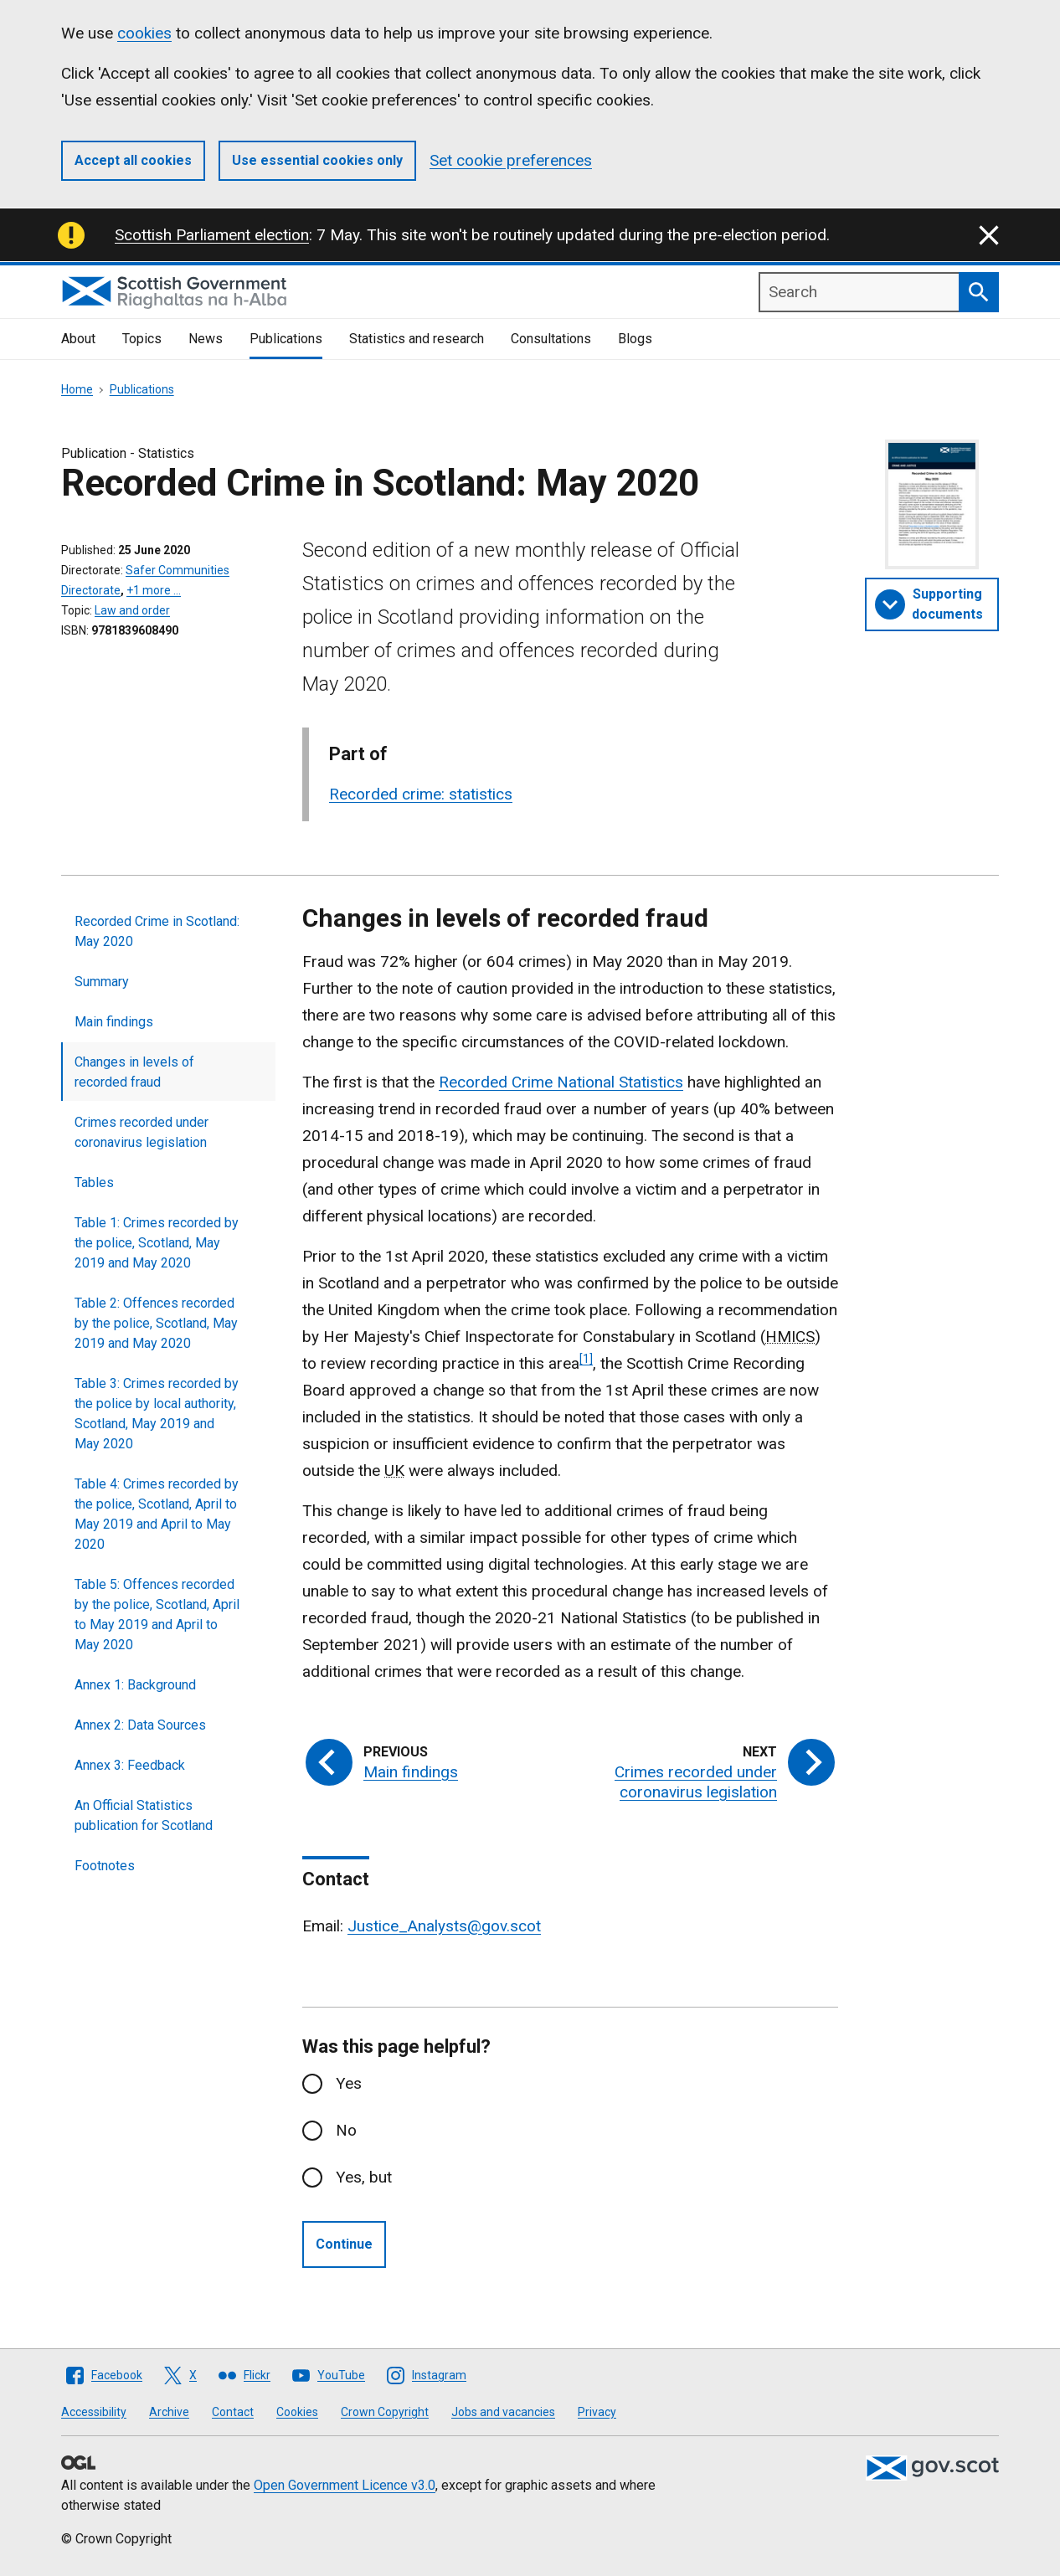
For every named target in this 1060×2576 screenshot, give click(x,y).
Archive (169, 2412)
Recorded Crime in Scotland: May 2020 (157, 931)
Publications (286, 339)
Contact (233, 2412)
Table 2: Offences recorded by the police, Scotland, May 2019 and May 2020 (156, 1323)
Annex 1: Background (135, 1685)
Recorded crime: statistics (420, 794)
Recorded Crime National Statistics (561, 1082)
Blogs (635, 339)
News (205, 339)
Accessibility (93, 2412)
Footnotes (105, 1866)
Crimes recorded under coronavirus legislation (141, 1132)
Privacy (597, 2412)
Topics (142, 339)
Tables (94, 1182)
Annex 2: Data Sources (140, 1725)
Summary (102, 982)
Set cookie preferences (511, 160)
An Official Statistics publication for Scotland (144, 1815)
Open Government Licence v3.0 (344, 2485)
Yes (349, 2083)
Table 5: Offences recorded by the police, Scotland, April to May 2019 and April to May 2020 (157, 1614)
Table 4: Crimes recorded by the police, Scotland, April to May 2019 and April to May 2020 (157, 1514)
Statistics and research (416, 339)
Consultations (551, 339)
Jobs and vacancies (503, 2412)
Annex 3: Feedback (130, 1765)
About (78, 339)
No (346, 2130)
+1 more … (153, 590)
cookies (144, 33)
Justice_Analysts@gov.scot (444, 1926)
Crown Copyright (385, 2412)
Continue (344, 2244)
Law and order (132, 610)
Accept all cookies (133, 160)
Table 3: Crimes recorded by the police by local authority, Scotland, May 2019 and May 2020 (157, 1413)
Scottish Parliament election (212, 234)
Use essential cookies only (317, 160)
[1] (586, 1358)
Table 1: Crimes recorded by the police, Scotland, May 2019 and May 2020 (157, 1243)
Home (77, 389)
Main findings (114, 1022)
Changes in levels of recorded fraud (134, 1072)
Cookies (297, 2412)
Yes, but (364, 2177)
